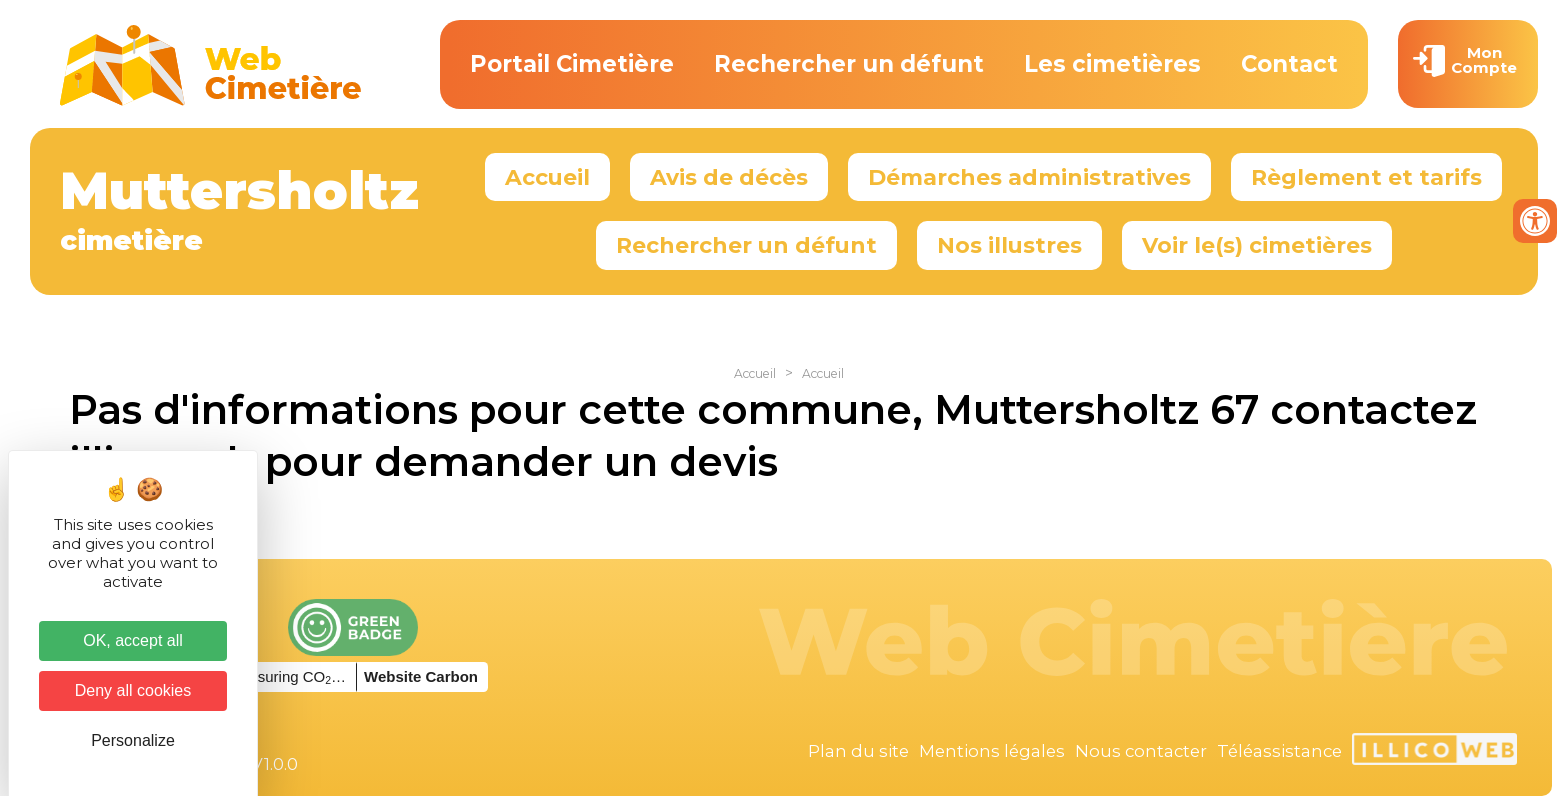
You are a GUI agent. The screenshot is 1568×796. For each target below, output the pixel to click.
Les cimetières (1112, 64)
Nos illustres (1009, 245)
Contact (1289, 64)
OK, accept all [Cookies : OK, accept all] (133, 640)
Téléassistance (1279, 751)
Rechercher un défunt (849, 64)
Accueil (547, 177)
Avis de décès (729, 177)
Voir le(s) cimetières (1257, 245)
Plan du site (858, 751)
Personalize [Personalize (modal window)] (133, 740)
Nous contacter (1141, 751)
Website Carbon (421, 676)
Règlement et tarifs (1366, 177)
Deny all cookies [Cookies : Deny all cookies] (133, 690)
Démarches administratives (1029, 177)
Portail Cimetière (572, 64)
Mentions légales (992, 751)
